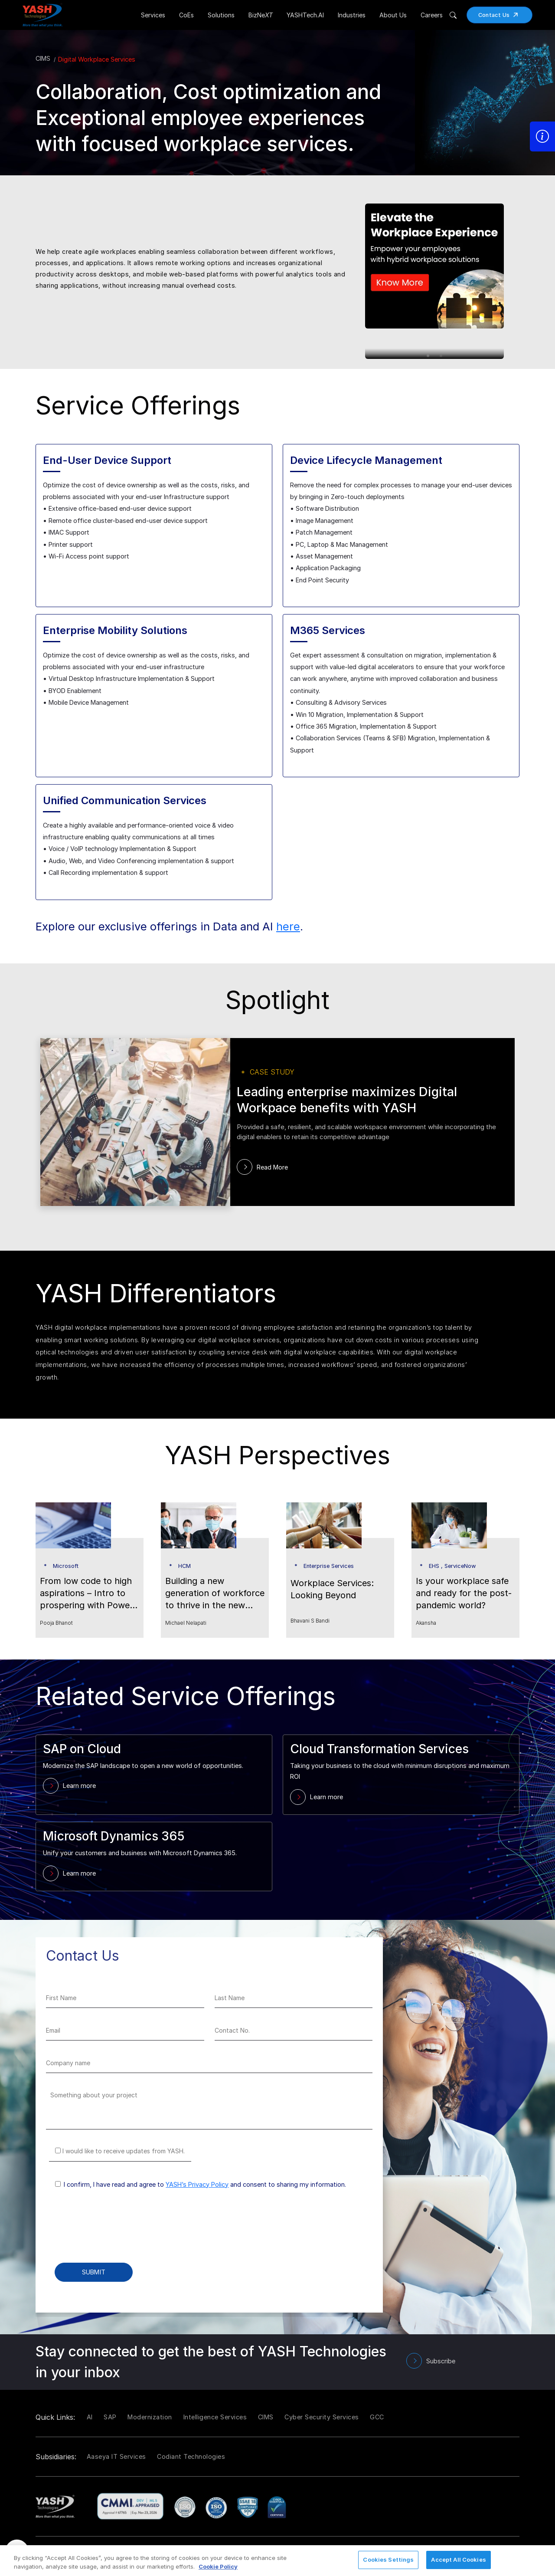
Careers (432, 15)
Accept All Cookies (458, 2559)
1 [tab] (428, 356)
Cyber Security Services (321, 2417)
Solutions (221, 15)
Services (153, 15)
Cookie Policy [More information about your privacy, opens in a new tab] (218, 2566)
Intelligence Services (215, 2417)
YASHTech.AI (305, 15)
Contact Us (501, 15)
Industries (352, 15)
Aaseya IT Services (116, 2456)
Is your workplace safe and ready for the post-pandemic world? (464, 1593)
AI (90, 2417)
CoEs (186, 15)
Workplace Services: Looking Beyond (332, 1589)
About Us (393, 15)
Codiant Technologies (191, 2456)
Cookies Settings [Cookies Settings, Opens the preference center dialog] (388, 2559)
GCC (377, 2417)
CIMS (43, 58)
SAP (110, 2417)
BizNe (260, 15)
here (288, 926)
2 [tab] (441, 356)
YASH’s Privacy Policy (197, 2184)
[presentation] (112, 2232)
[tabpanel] (442, 272)
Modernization (149, 2417)
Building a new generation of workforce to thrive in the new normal (214, 1593)
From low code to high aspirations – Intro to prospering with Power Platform (86, 1593)
